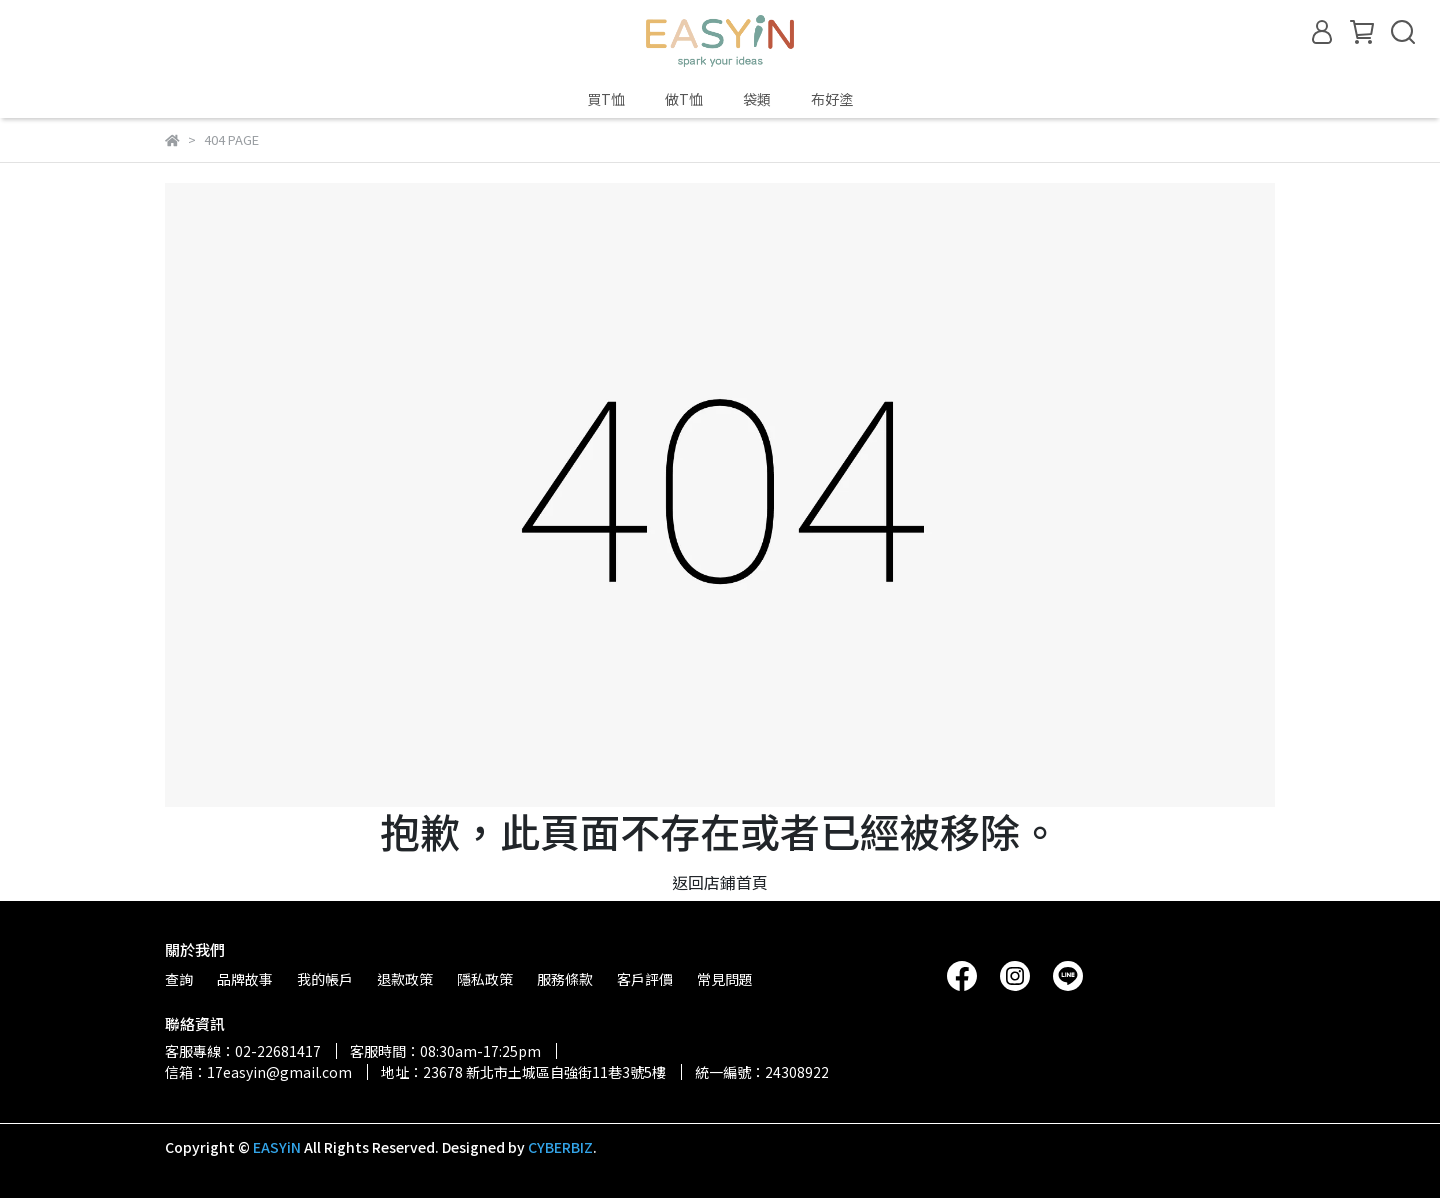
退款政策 (405, 979)
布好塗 (832, 99)
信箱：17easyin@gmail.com (258, 1072)
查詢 (179, 979)
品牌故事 (245, 979)
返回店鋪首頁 (720, 882)
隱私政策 (485, 979)
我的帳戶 (325, 979)
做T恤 (684, 99)
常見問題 (725, 979)
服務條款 (565, 979)
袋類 (757, 99)
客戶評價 (645, 979)
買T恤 (606, 99)
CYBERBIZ (560, 1147)
